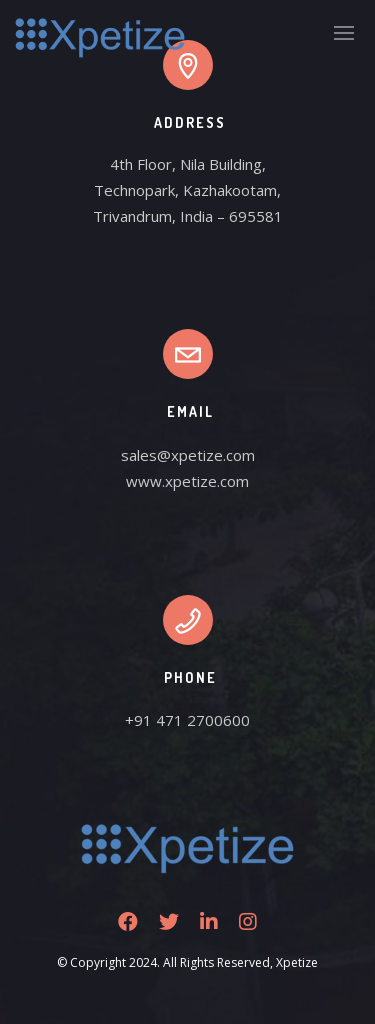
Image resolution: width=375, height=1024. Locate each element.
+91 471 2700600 (187, 720)
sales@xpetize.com (188, 455)
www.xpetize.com (187, 481)
